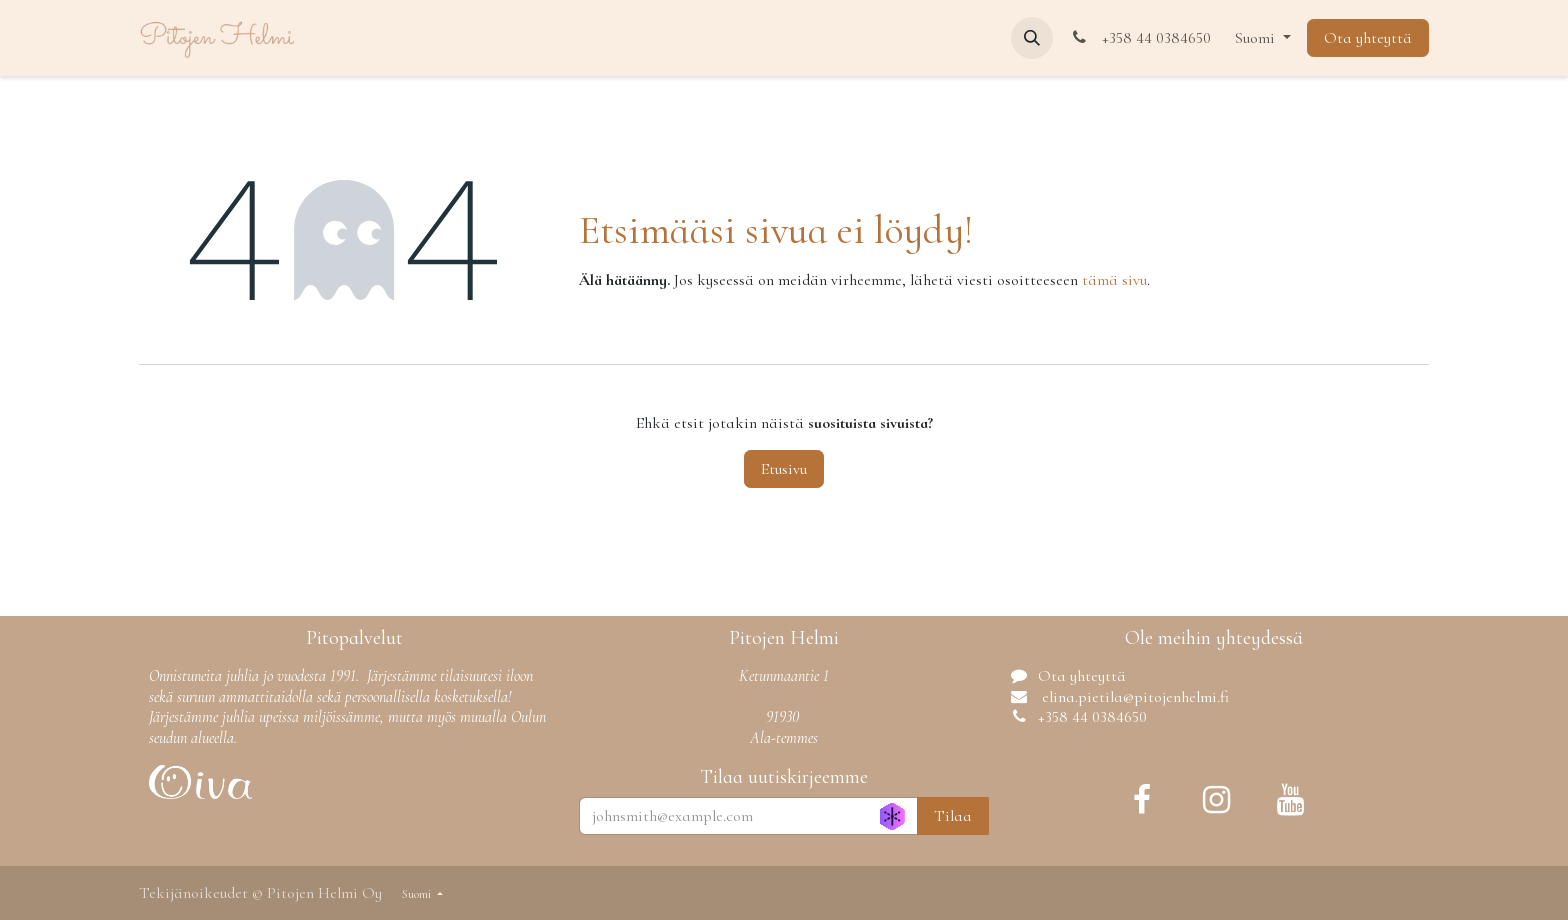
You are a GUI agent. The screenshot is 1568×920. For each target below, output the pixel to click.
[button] (1032, 38)
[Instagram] (1216, 800)
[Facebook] (1142, 800)
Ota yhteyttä (1368, 38)
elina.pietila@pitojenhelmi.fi (1133, 697)
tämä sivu (1114, 280)
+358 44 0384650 (1140, 38)
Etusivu (784, 469)
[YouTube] (1290, 800)
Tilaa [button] (953, 816)
